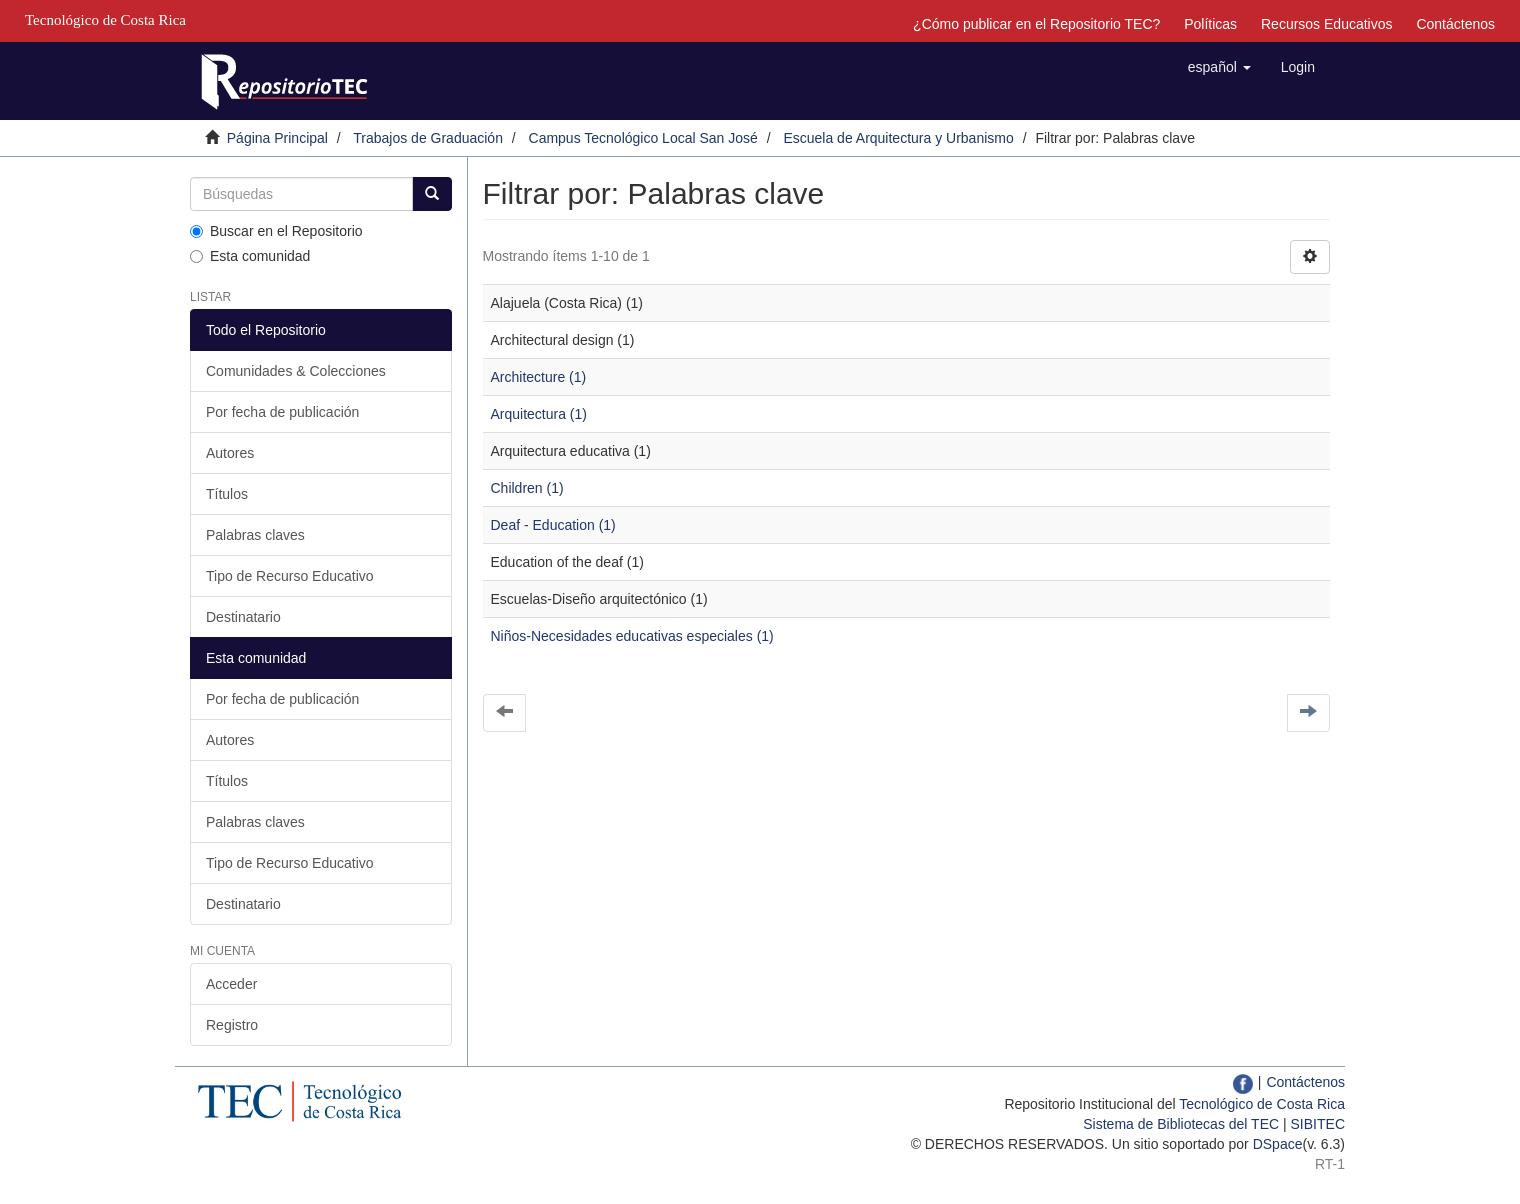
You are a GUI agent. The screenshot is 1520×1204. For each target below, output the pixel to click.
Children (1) (527, 488)
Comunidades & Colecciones (296, 371)
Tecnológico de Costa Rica (1262, 1104)
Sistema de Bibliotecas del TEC (1181, 1124)
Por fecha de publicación (282, 412)
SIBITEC (1318, 1124)
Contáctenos (1455, 24)
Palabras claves (255, 535)
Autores (230, 453)
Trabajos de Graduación (428, 138)
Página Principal (277, 138)
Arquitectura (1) (539, 414)
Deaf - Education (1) (553, 525)
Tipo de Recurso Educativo (290, 576)
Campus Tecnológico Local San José (643, 138)
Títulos (227, 494)
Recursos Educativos (1327, 24)
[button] (1219, 67)
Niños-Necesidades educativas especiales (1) (632, 636)
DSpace (1278, 1144)
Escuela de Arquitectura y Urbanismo (898, 138)
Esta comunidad (250, 256)
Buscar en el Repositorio (276, 231)
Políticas (1210, 24)
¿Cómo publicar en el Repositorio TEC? (1036, 24)
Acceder (231, 984)
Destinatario (243, 617)
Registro (232, 1025)
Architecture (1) (539, 377)
